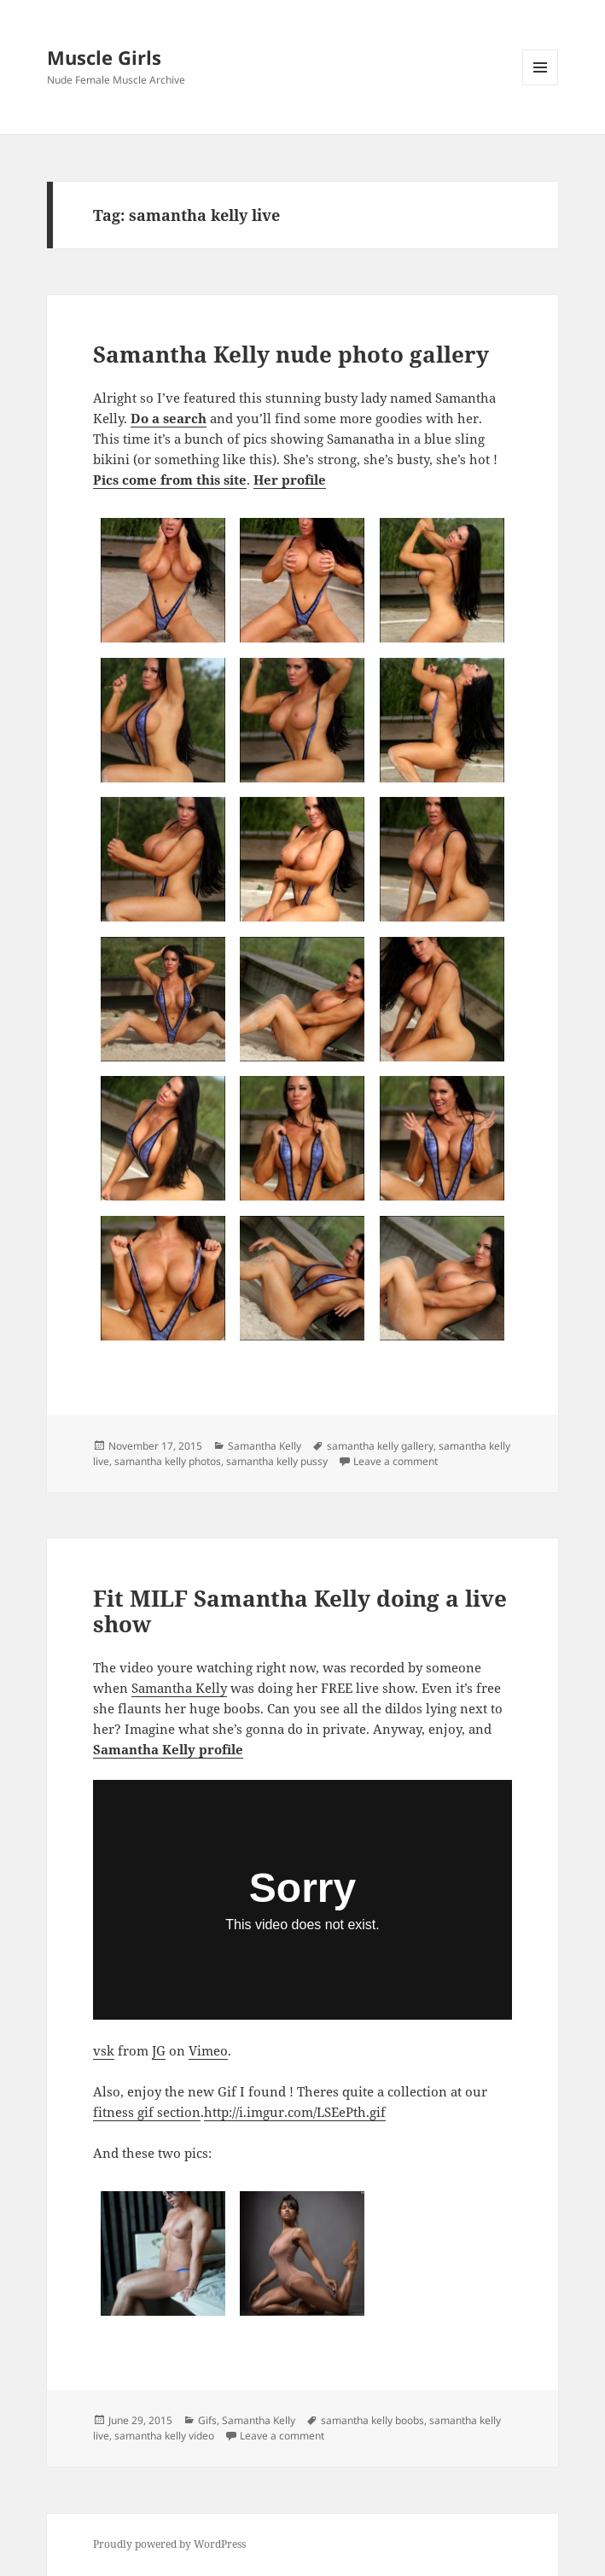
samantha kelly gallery (380, 1446)
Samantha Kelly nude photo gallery (291, 354)
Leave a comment (395, 1461)
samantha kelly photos (167, 1461)
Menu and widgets (540, 84)
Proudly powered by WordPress (169, 2544)
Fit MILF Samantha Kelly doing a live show (300, 1611)
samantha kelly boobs (372, 2420)
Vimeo (208, 2050)
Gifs (207, 2420)
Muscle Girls (104, 57)
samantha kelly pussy (277, 1461)
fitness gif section (147, 2111)
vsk (103, 2050)
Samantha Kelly (264, 1446)
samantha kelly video (164, 2435)
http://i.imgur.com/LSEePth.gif (295, 2111)
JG (159, 2050)
